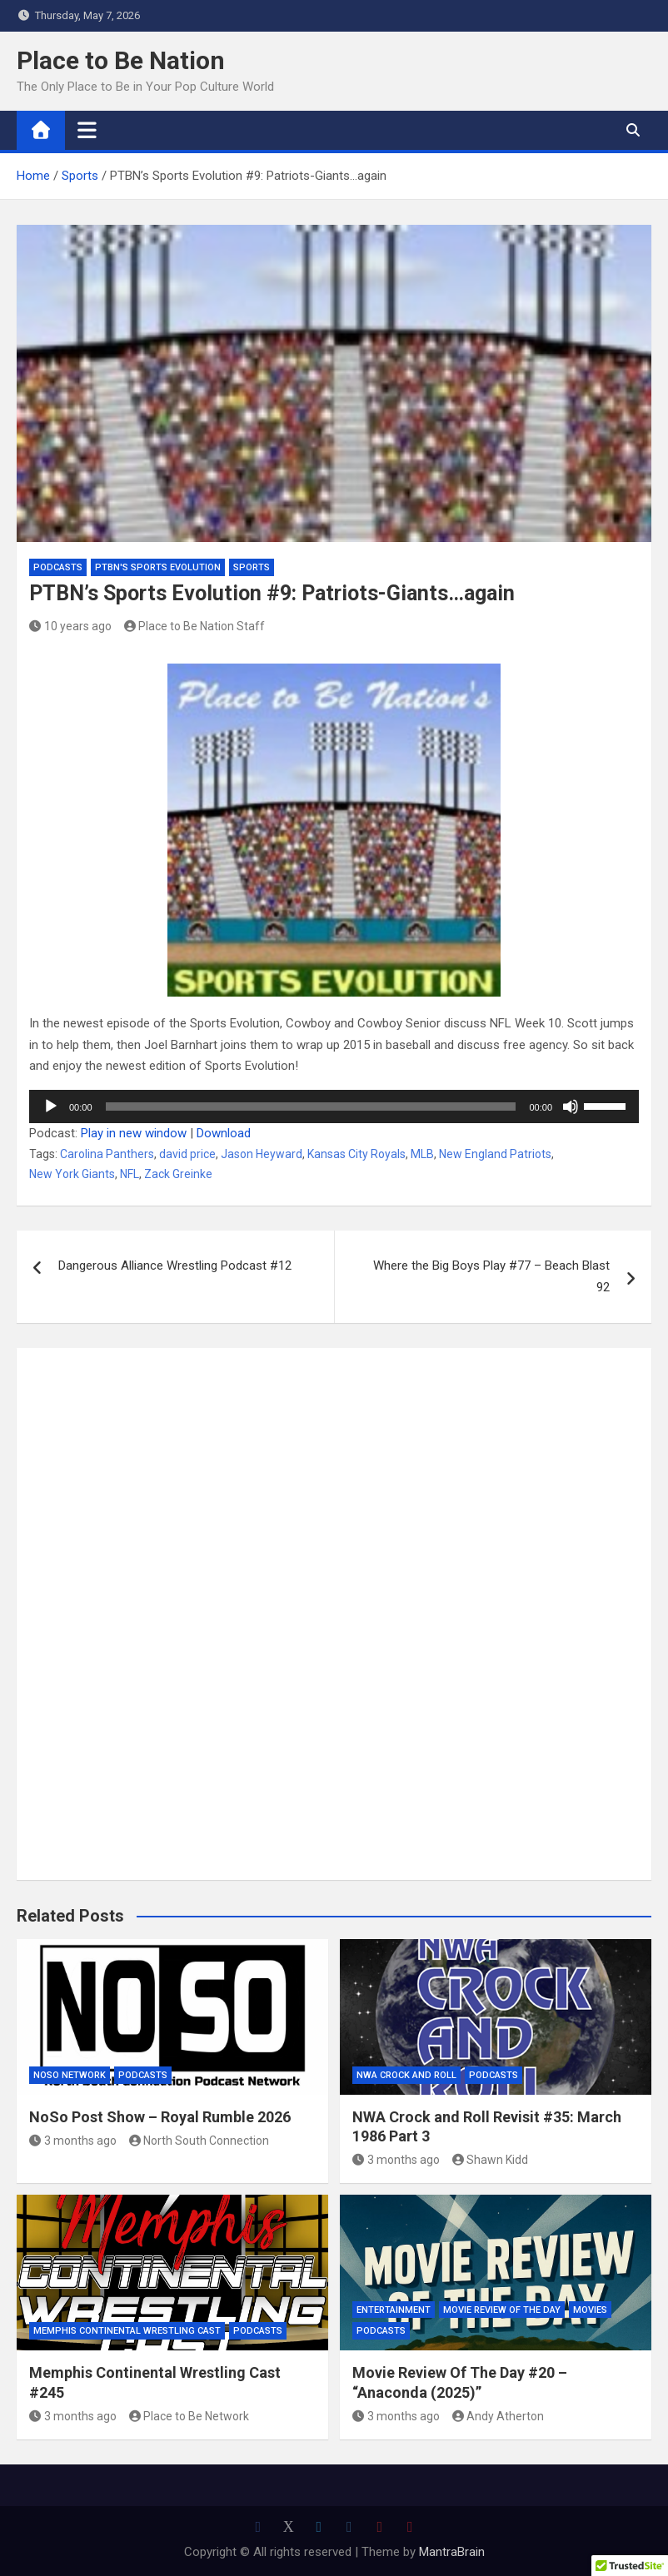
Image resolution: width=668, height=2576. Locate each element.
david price (187, 1154)
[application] (334, 1106)
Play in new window (134, 1133)
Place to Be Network (189, 2416)
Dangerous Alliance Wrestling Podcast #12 (175, 1265)
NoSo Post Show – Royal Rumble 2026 (160, 2117)
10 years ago (70, 626)
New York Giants (72, 1174)
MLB (422, 1154)
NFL (129, 1174)
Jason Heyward (261, 1154)
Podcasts (57, 567)
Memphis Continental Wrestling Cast (127, 2330)
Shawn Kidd (490, 2159)
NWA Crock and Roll (406, 2075)
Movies (590, 2310)
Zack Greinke (178, 1174)
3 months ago (73, 2140)
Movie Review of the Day (502, 2310)
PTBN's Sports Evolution (158, 567)
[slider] (311, 1106)
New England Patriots (495, 1154)
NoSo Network (69, 2075)
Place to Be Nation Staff (195, 626)
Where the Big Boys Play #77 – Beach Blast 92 (491, 1276)
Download (224, 1133)
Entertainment (393, 2310)
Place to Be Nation (121, 60)
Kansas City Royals (356, 1154)
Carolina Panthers (107, 1154)
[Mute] (570, 1106)
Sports (251, 567)
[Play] (50, 1106)
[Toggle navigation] (87, 130)
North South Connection (199, 2140)
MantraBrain (452, 2551)
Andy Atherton (498, 2416)
